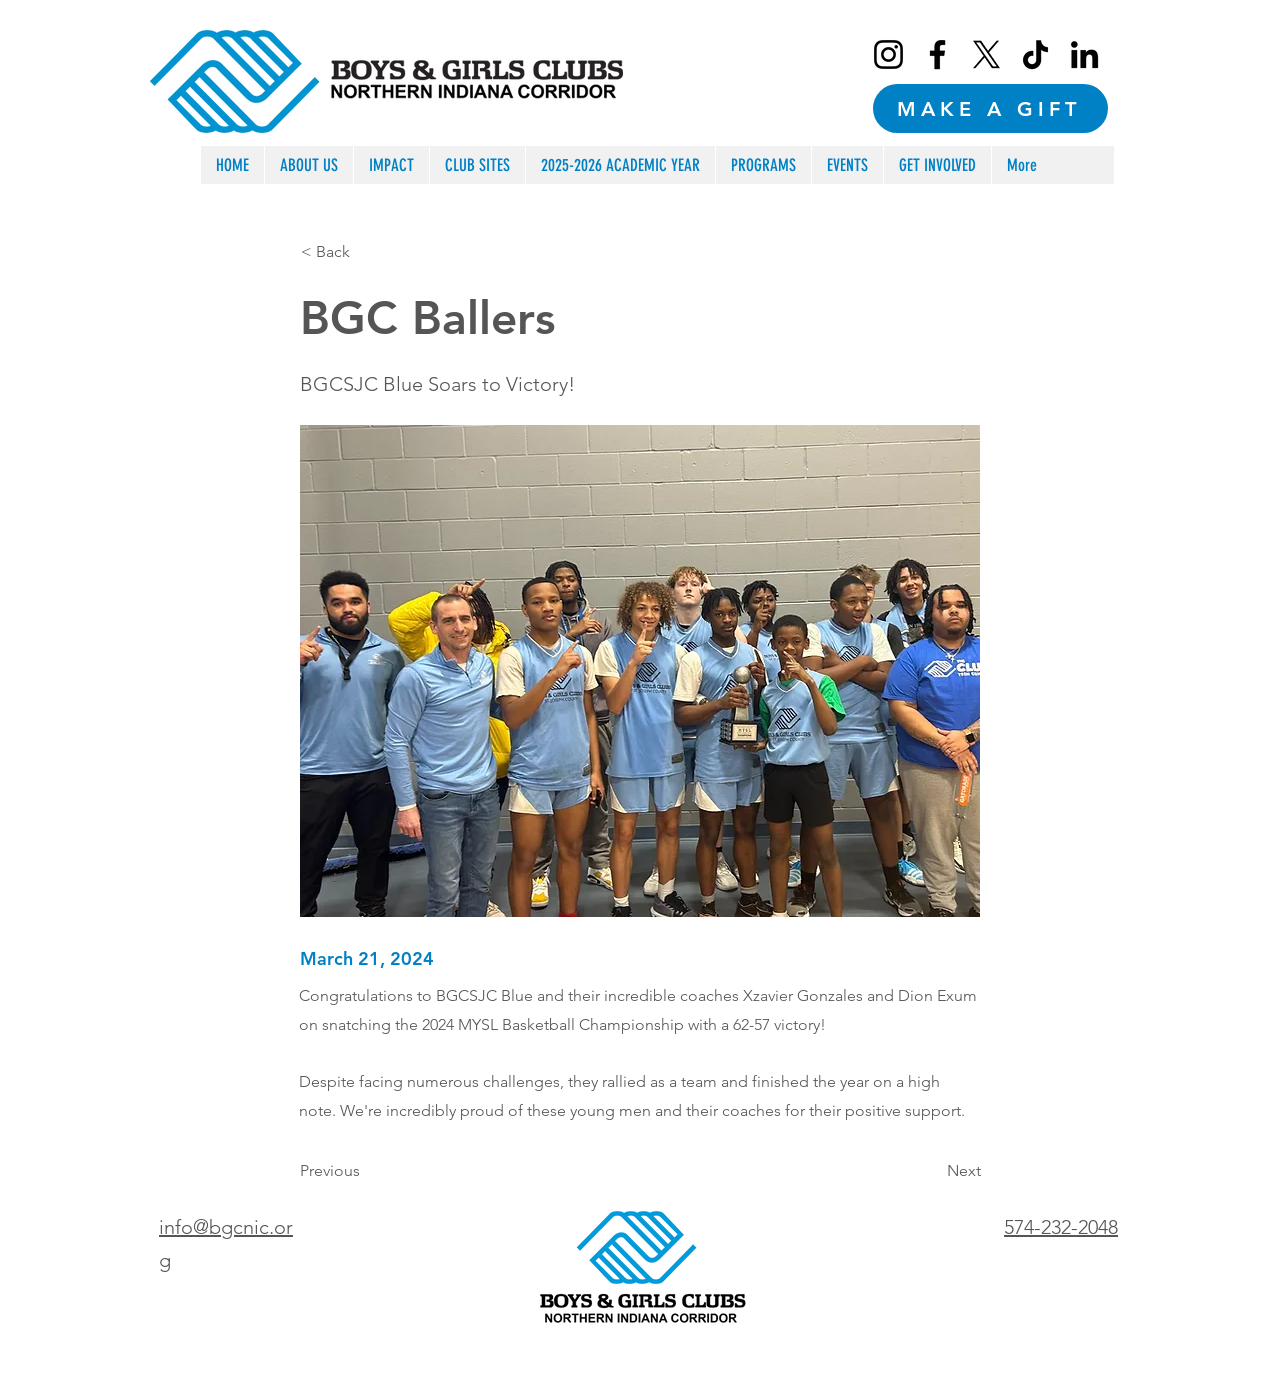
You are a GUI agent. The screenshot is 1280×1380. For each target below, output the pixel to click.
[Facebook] (937, 54)
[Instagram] (888, 54)
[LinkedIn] (1084, 54)
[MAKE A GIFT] (990, 108)
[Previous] (366, 1171)
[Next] (931, 1171)
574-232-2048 (1061, 1227)
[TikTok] (1035, 54)
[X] (986, 54)
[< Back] (367, 252)
